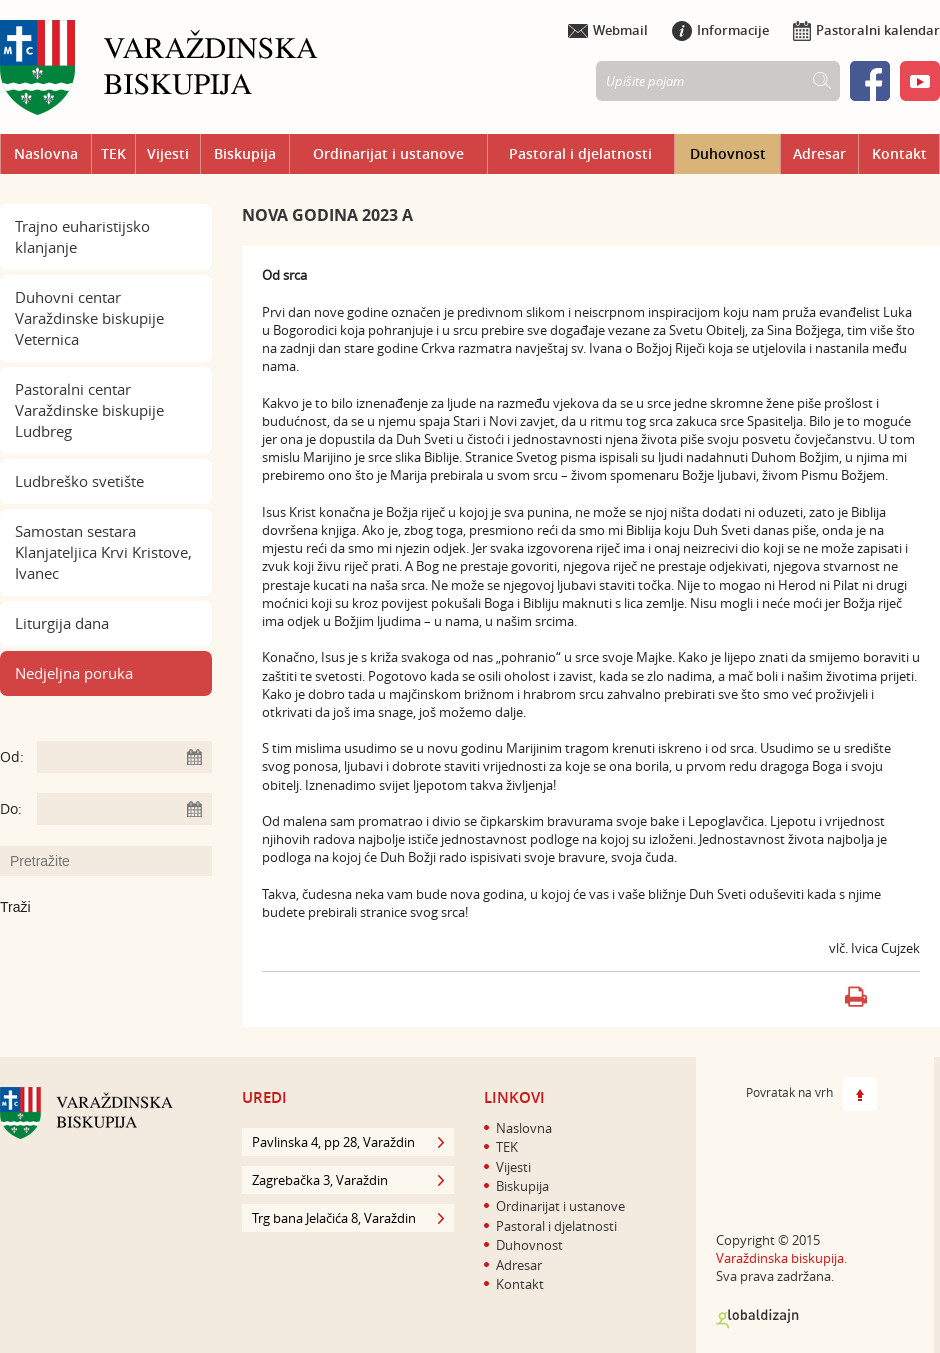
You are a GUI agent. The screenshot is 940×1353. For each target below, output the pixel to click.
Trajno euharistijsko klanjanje (82, 236)
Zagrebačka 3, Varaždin (348, 1180)
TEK (113, 153)
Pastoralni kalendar (866, 30)
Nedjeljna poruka (74, 673)
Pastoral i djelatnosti (580, 153)
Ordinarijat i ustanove (388, 153)
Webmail (608, 30)
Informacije (720, 30)
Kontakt (899, 153)
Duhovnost (728, 153)
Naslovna (46, 153)
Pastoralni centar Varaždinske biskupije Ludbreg (89, 410)
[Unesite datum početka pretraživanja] (124, 757)
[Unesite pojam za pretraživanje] (116, 861)
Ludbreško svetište (79, 481)
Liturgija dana (62, 623)
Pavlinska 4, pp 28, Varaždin (348, 1142)
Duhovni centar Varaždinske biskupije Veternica (89, 318)
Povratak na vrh (811, 1094)
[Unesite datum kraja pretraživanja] (124, 809)
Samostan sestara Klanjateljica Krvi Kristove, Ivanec (103, 552)
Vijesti (168, 153)
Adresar (819, 153)
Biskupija (245, 153)
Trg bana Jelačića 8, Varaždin (348, 1218)
